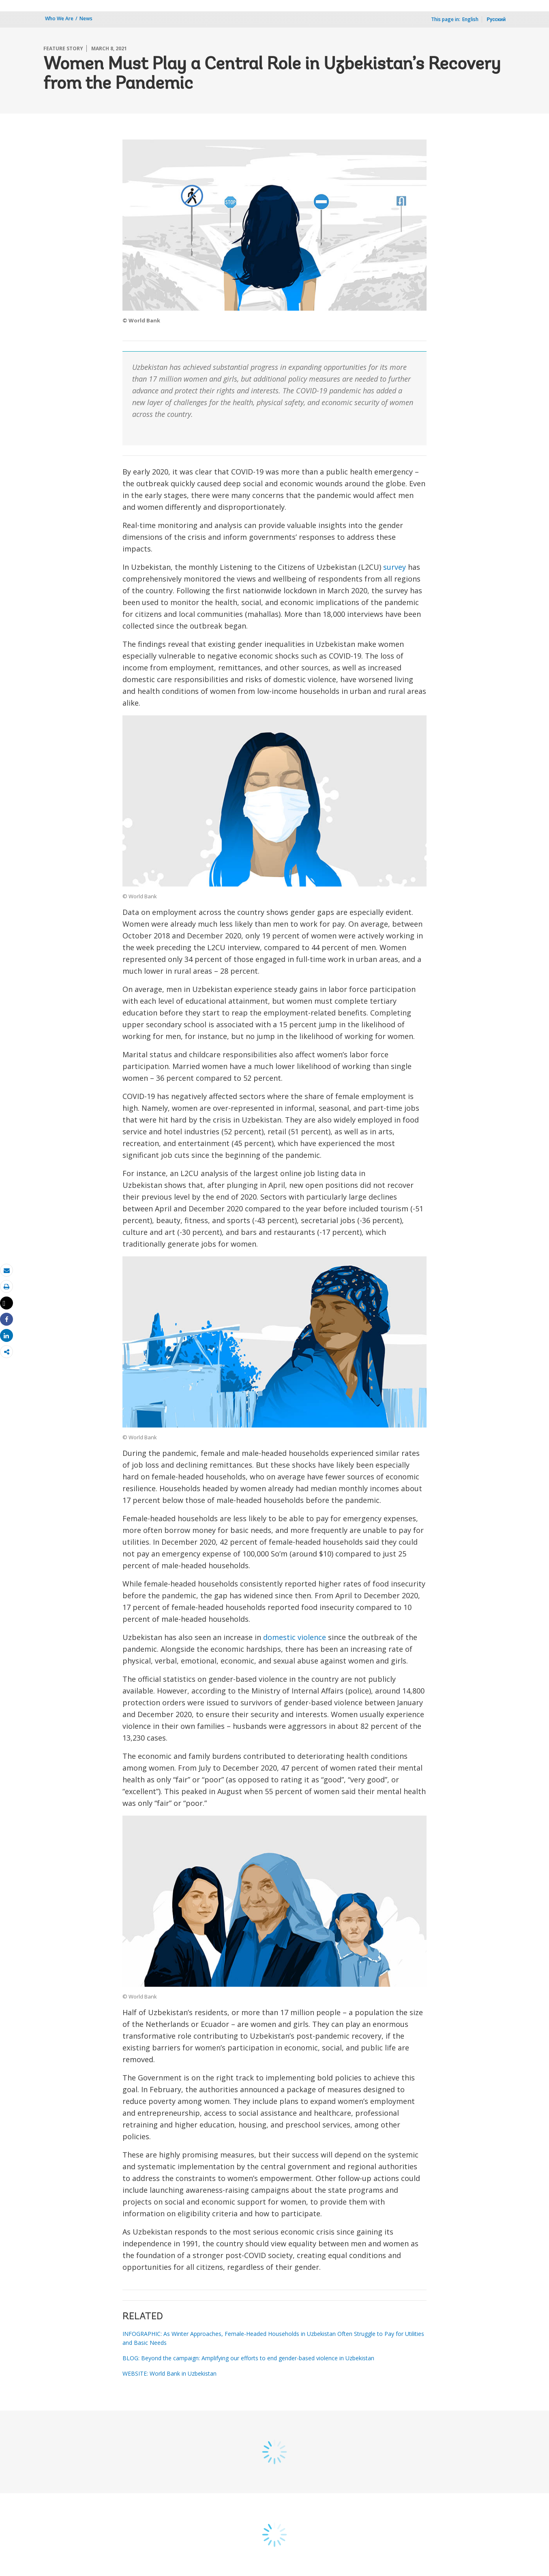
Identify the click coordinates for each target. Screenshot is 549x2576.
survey (394, 567)
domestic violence (294, 1637)
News (85, 18)
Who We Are (59, 18)
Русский (496, 19)
